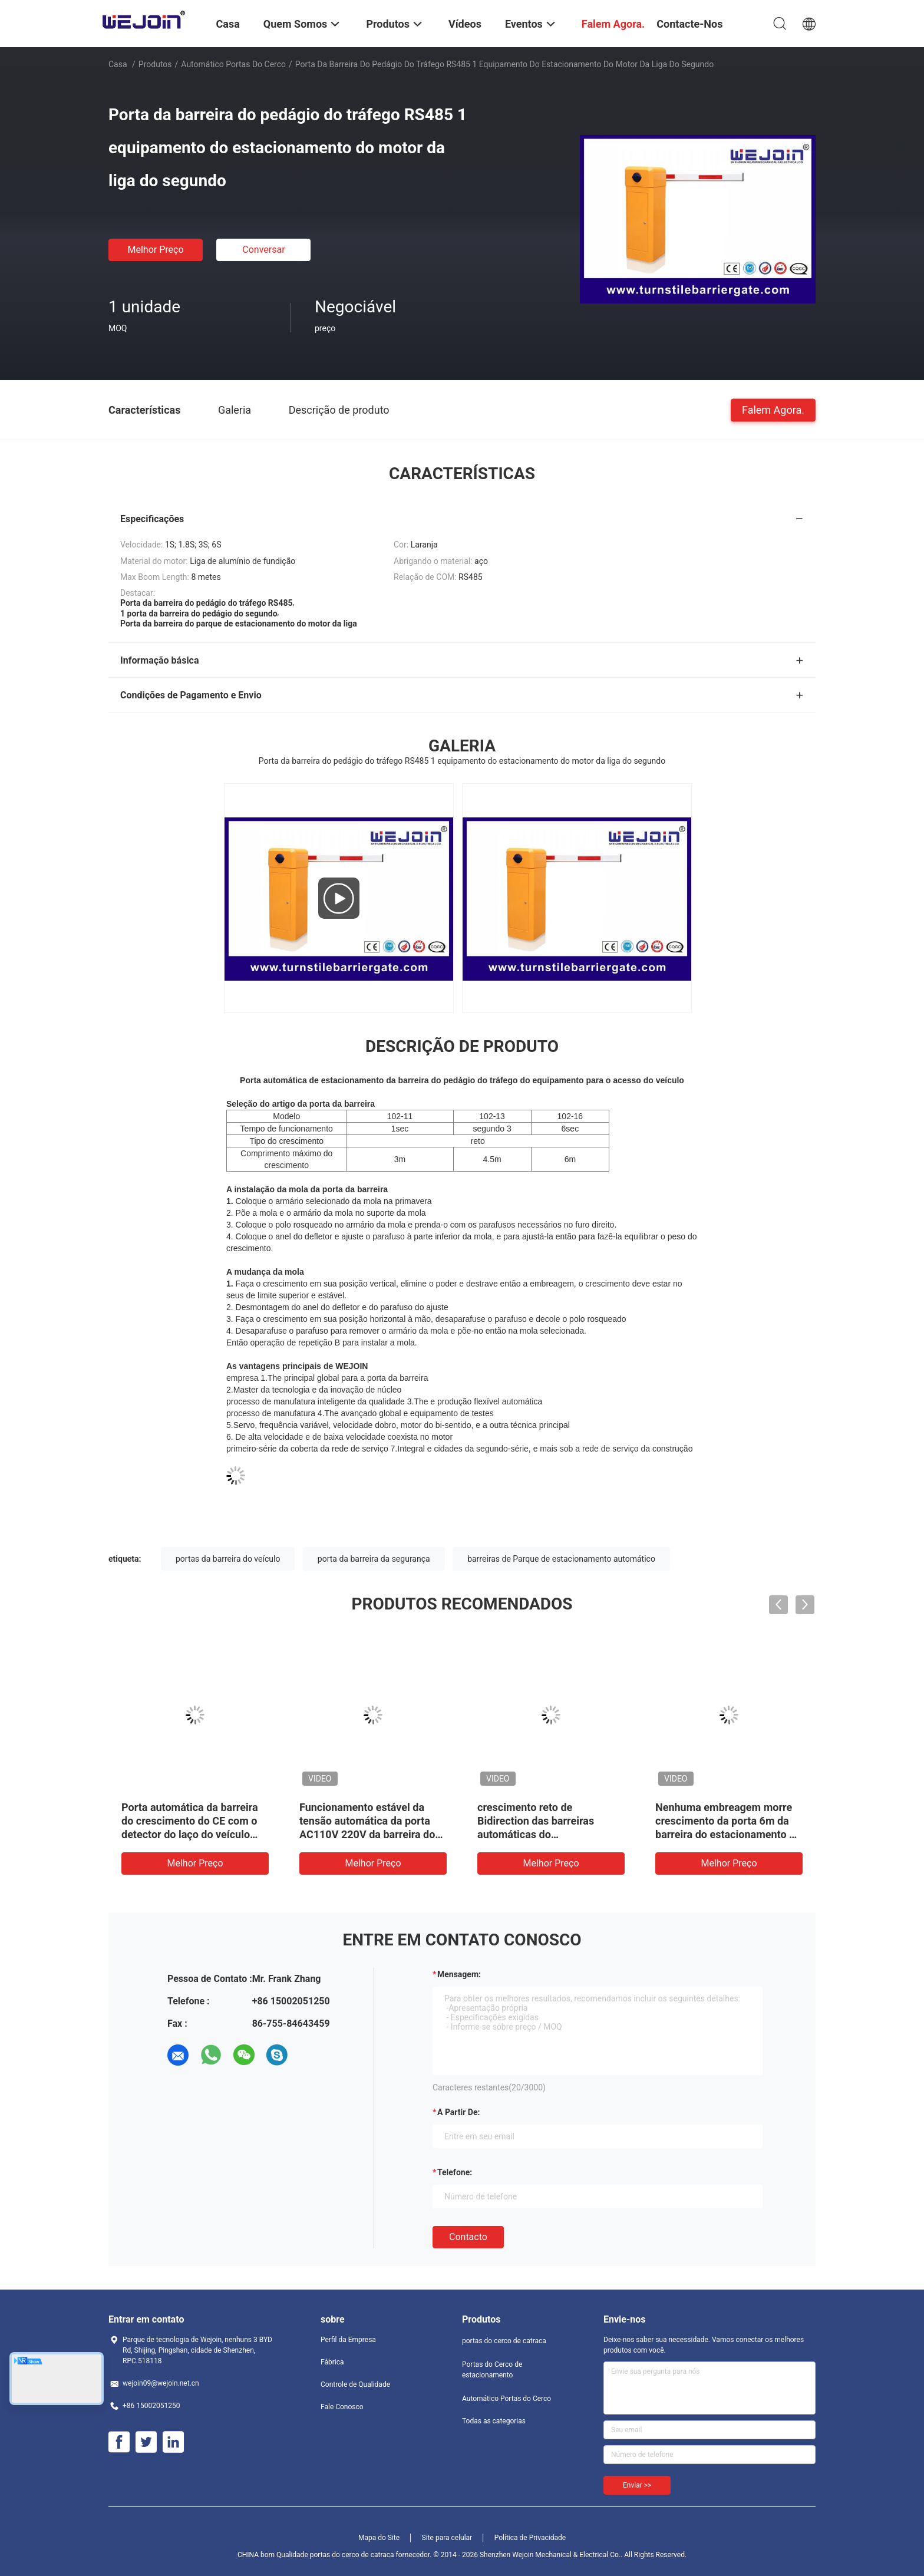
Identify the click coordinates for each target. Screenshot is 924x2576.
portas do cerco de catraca (504, 2341)
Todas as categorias (494, 2421)
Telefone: (454, 2172)
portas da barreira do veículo (228, 1559)
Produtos (155, 64)
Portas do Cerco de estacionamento (492, 2369)
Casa (117, 64)
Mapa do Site (379, 2538)
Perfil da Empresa (348, 2340)
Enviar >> (637, 2485)
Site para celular (447, 2538)
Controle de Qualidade (355, 2384)
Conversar (263, 249)
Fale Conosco (342, 2407)
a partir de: (458, 2112)
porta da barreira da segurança (374, 1559)
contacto (468, 2236)
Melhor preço (155, 249)
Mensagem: (459, 1974)
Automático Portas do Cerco (233, 64)
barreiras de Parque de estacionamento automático (561, 1559)
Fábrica (332, 2362)
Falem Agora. (773, 409)
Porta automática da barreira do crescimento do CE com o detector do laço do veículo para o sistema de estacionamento (189, 1834)
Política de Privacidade (530, 2538)
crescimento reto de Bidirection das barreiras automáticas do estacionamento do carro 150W (536, 1834)
